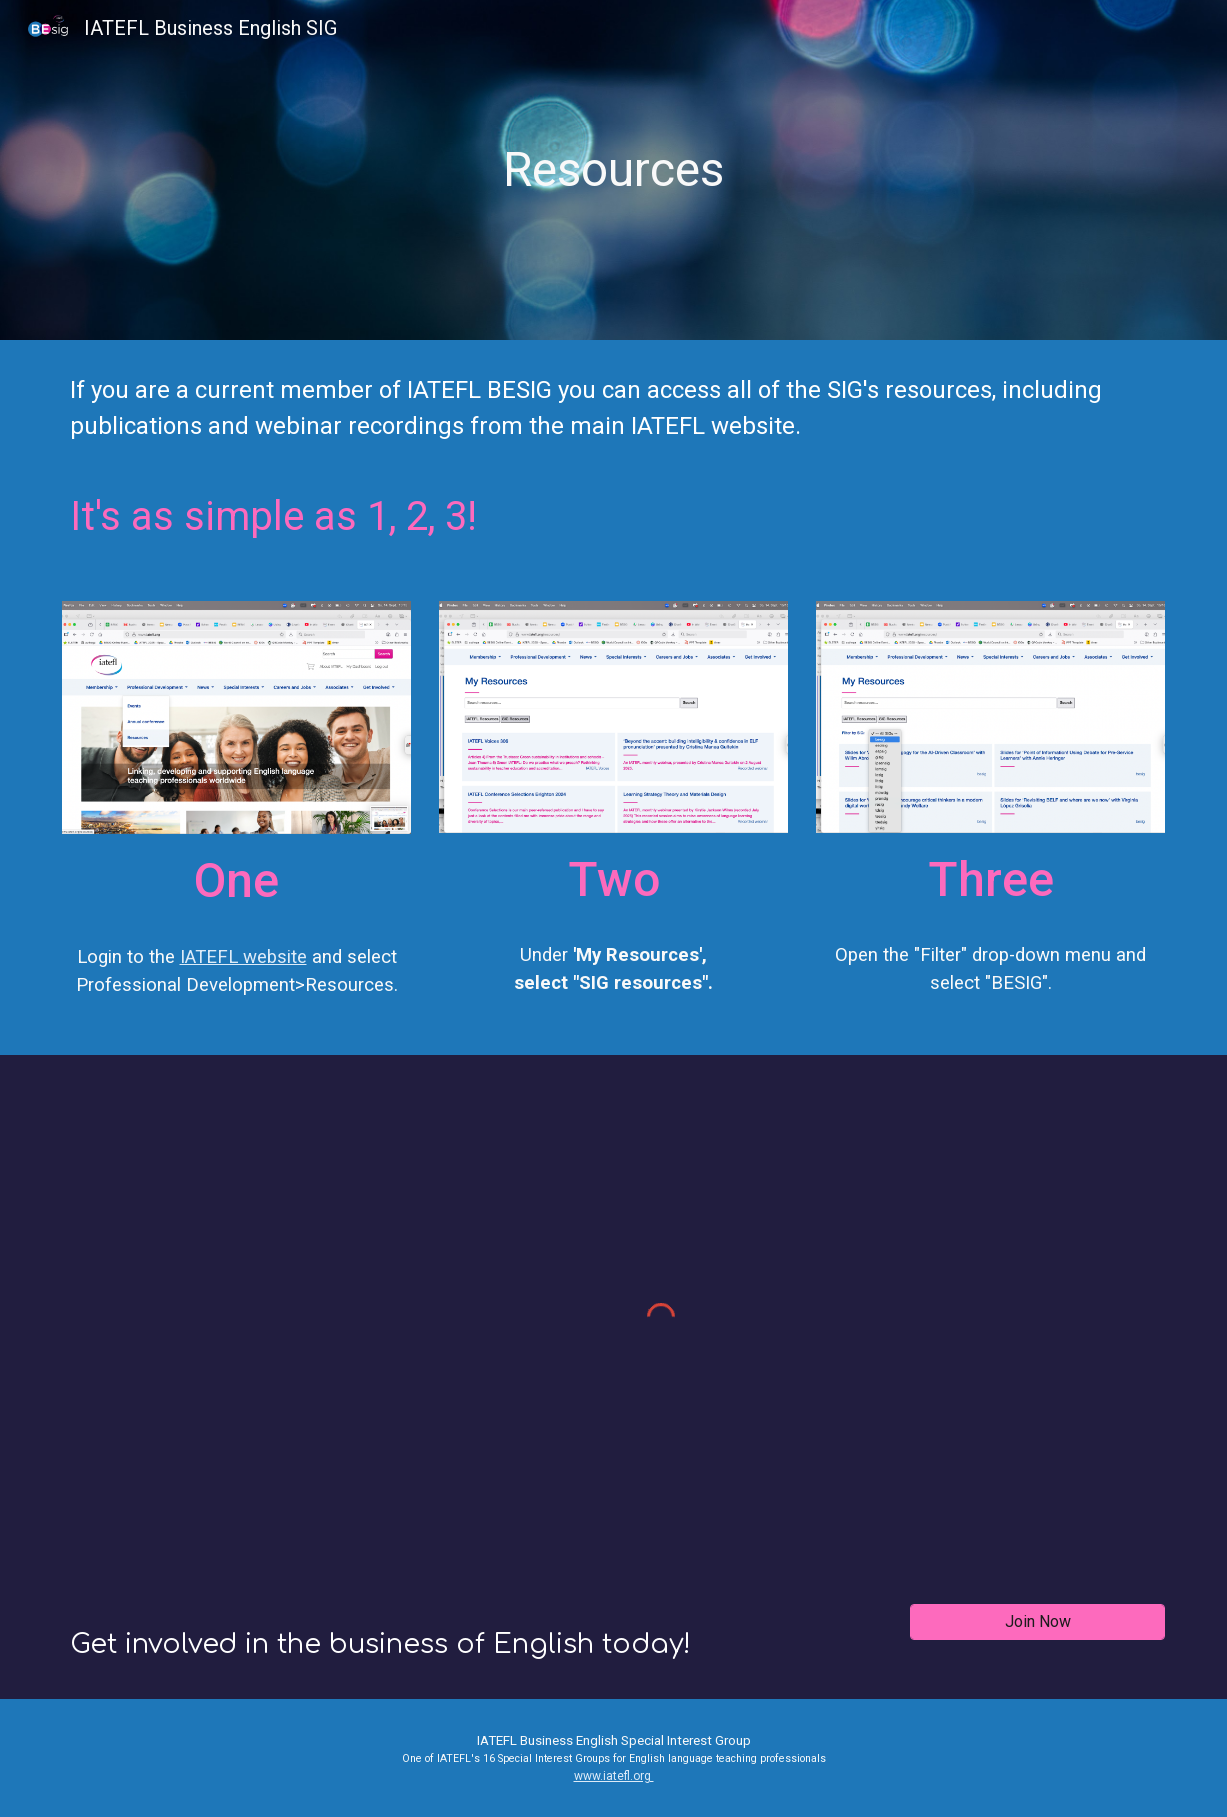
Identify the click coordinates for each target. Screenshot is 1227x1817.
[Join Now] (1037, 1621)
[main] (614, 170)
